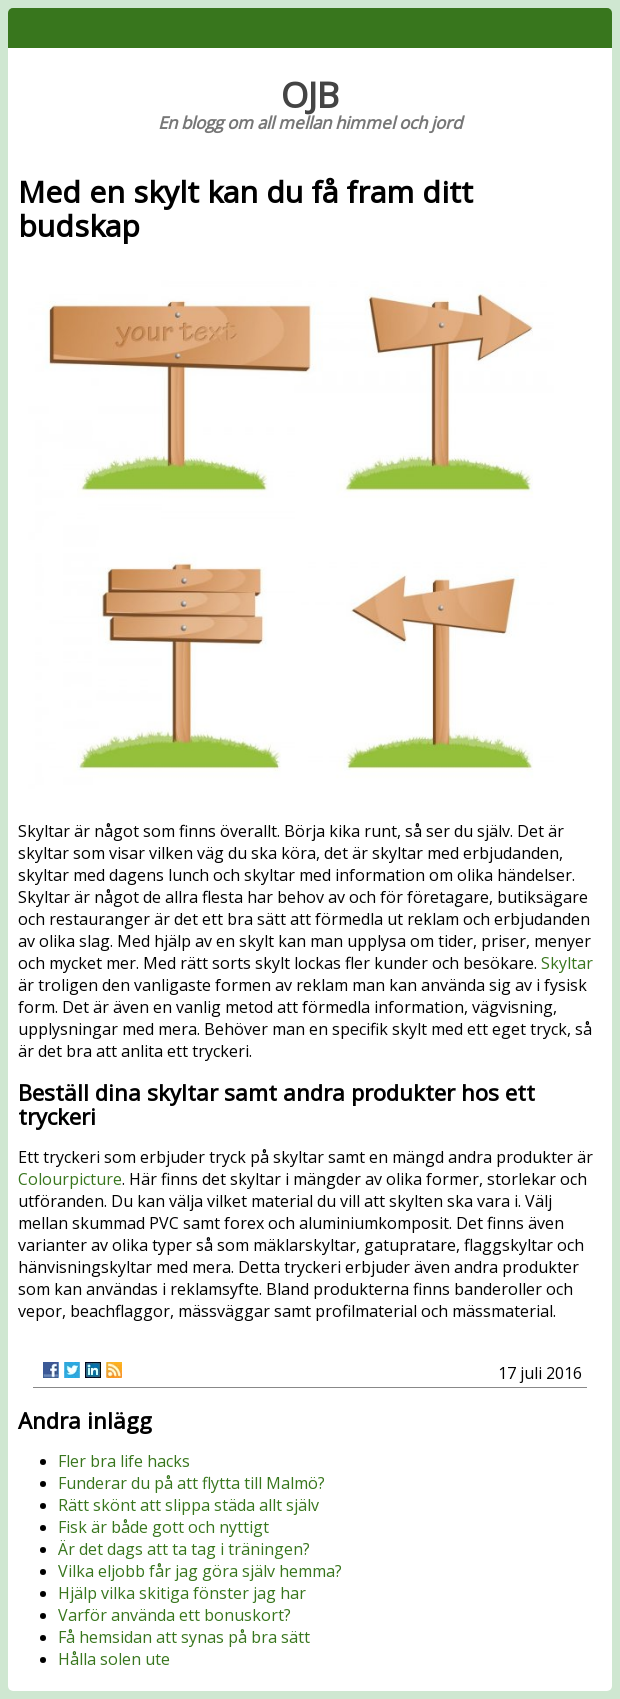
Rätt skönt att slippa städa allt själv (188, 1505)
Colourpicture (70, 1179)
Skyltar (567, 963)
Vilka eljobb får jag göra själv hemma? (200, 1571)
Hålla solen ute (114, 1659)
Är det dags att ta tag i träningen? (184, 1549)
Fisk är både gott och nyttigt (163, 1527)
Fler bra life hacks (124, 1461)
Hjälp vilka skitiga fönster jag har (182, 1593)
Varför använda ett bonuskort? (174, 1615)
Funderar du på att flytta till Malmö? (191, 1483)
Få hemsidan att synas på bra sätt (184, 1637)
